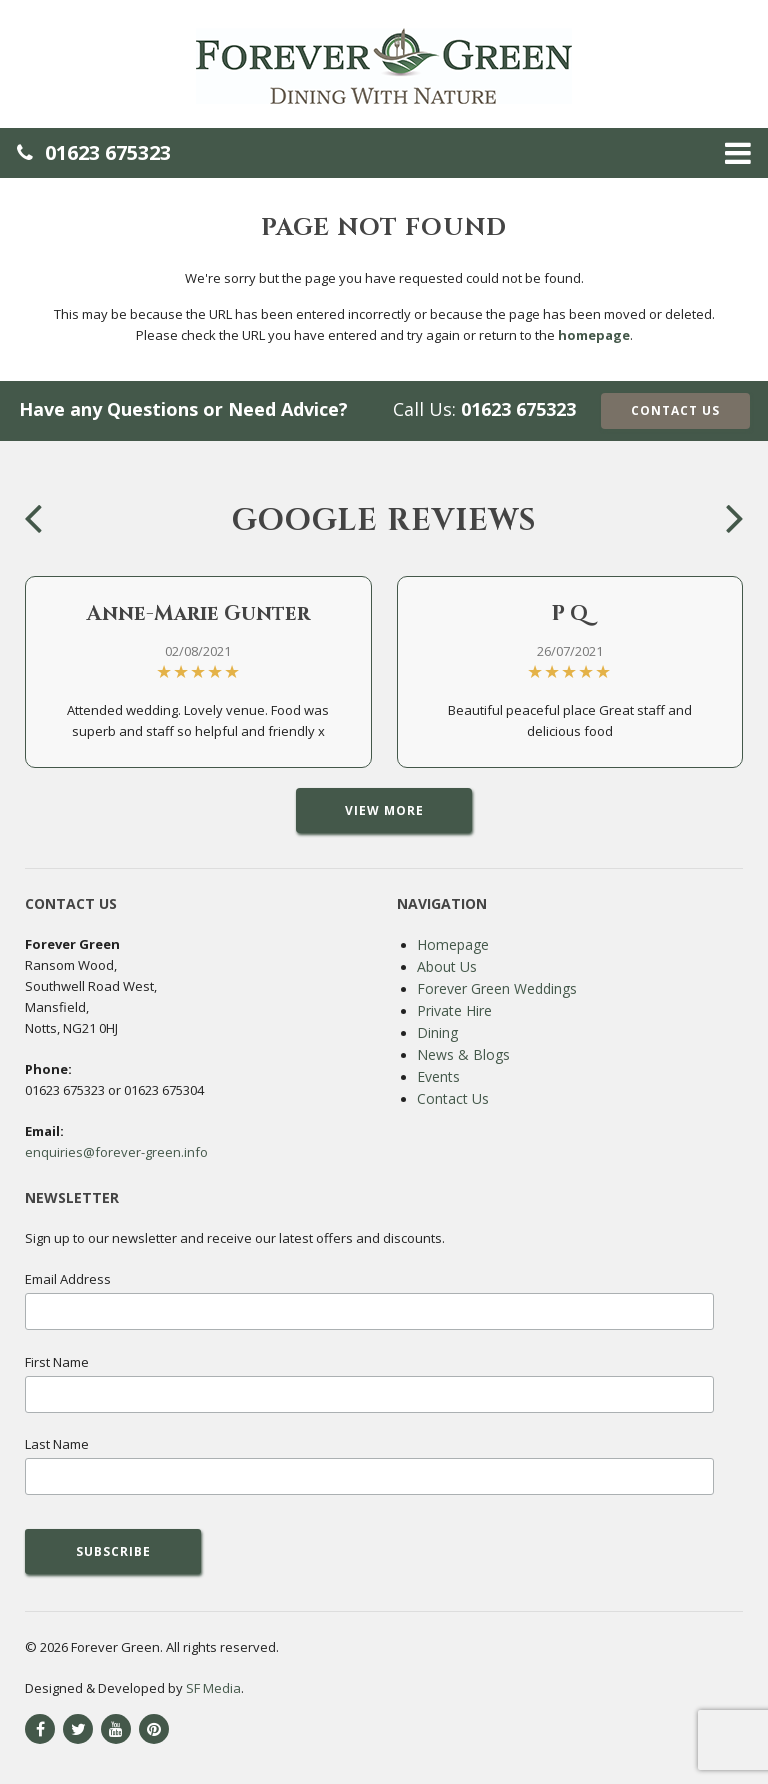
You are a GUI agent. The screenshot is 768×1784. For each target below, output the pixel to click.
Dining (437, 1032)
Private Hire (454, 1010)
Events (438, 1076)
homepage (594, 335)
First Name (57, 1362)
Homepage (453, 944)
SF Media (213, 1688)
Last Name (57, 1444)
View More (384, 810)
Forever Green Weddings (497, 988)
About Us (447, 966)
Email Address (68, 1279)
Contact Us (675, 410)
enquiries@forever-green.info (116, 1152)
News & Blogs (463, 1054)
